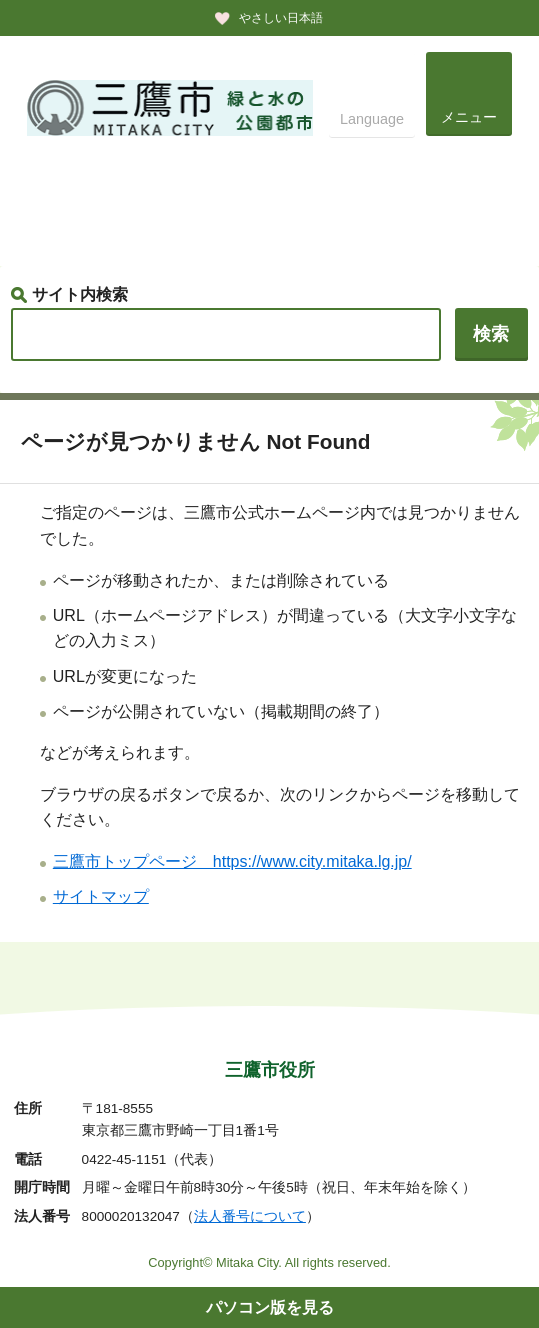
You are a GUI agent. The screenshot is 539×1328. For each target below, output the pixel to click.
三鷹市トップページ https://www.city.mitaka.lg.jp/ (232, 861)
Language (372, 119)
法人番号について (250, 1216)
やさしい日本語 (281, 18)
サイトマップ (101, 896)
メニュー (469, 117)
